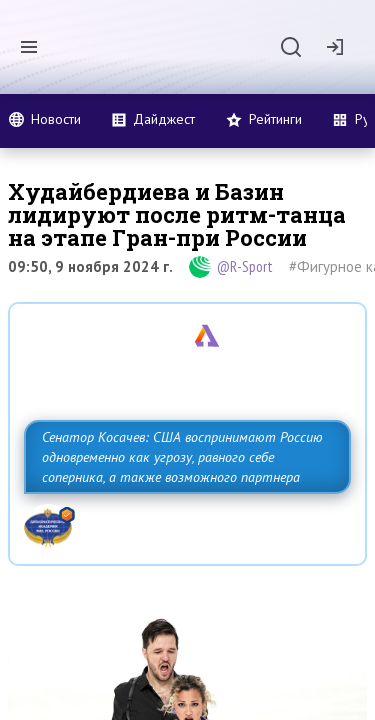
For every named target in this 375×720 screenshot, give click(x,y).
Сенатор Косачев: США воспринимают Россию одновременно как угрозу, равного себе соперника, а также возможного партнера (182, 457)
